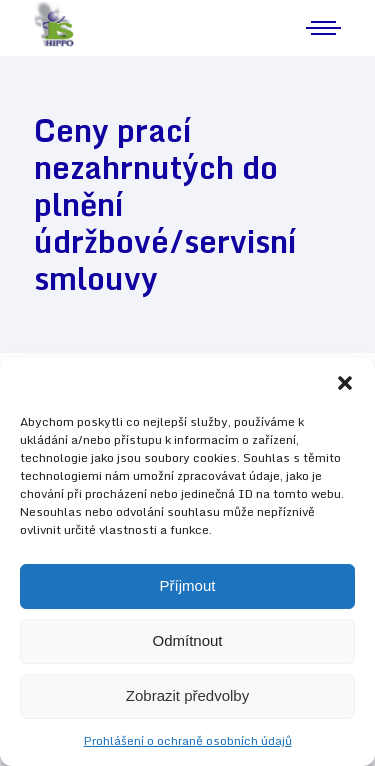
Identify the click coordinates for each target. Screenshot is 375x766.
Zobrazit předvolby (187, 695)
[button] (345, 383)
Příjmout (188, 585)
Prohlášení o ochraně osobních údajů (188, 740)
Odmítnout (187, 640)
